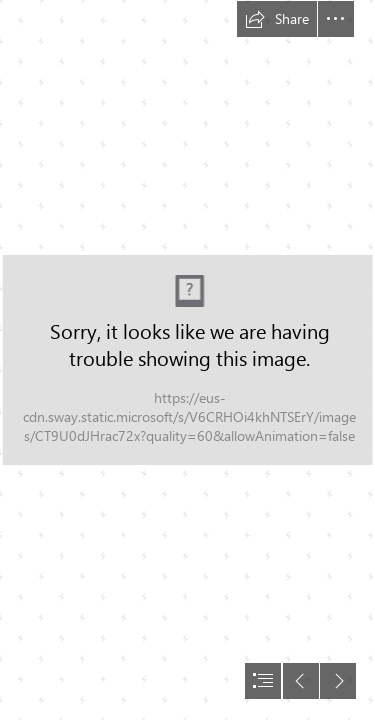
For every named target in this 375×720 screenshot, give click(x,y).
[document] (187, 360)
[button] (277, 19)
